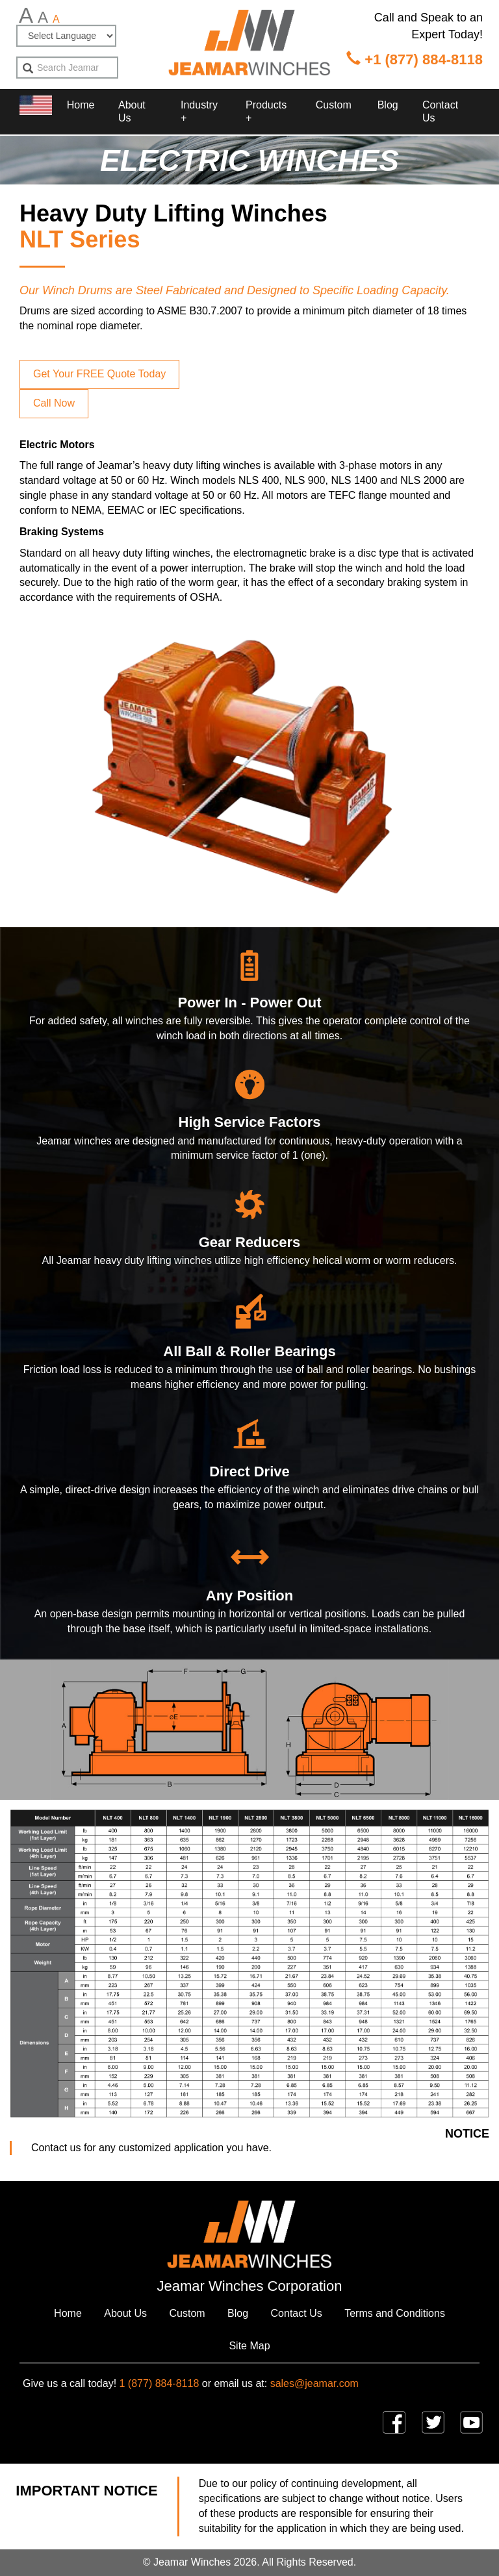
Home (80, 104)
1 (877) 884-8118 (159, 2383)
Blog (387, 104)
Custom (334, 104)
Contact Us (440, 111)
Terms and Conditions (394, 2313)
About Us (132, 111)
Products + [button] (266, 111)
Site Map (249, 2345)
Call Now (54, 403)
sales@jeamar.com (314, 2383)
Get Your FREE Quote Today (99, 373)
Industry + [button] (199, 111)
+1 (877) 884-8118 (414, 59)
